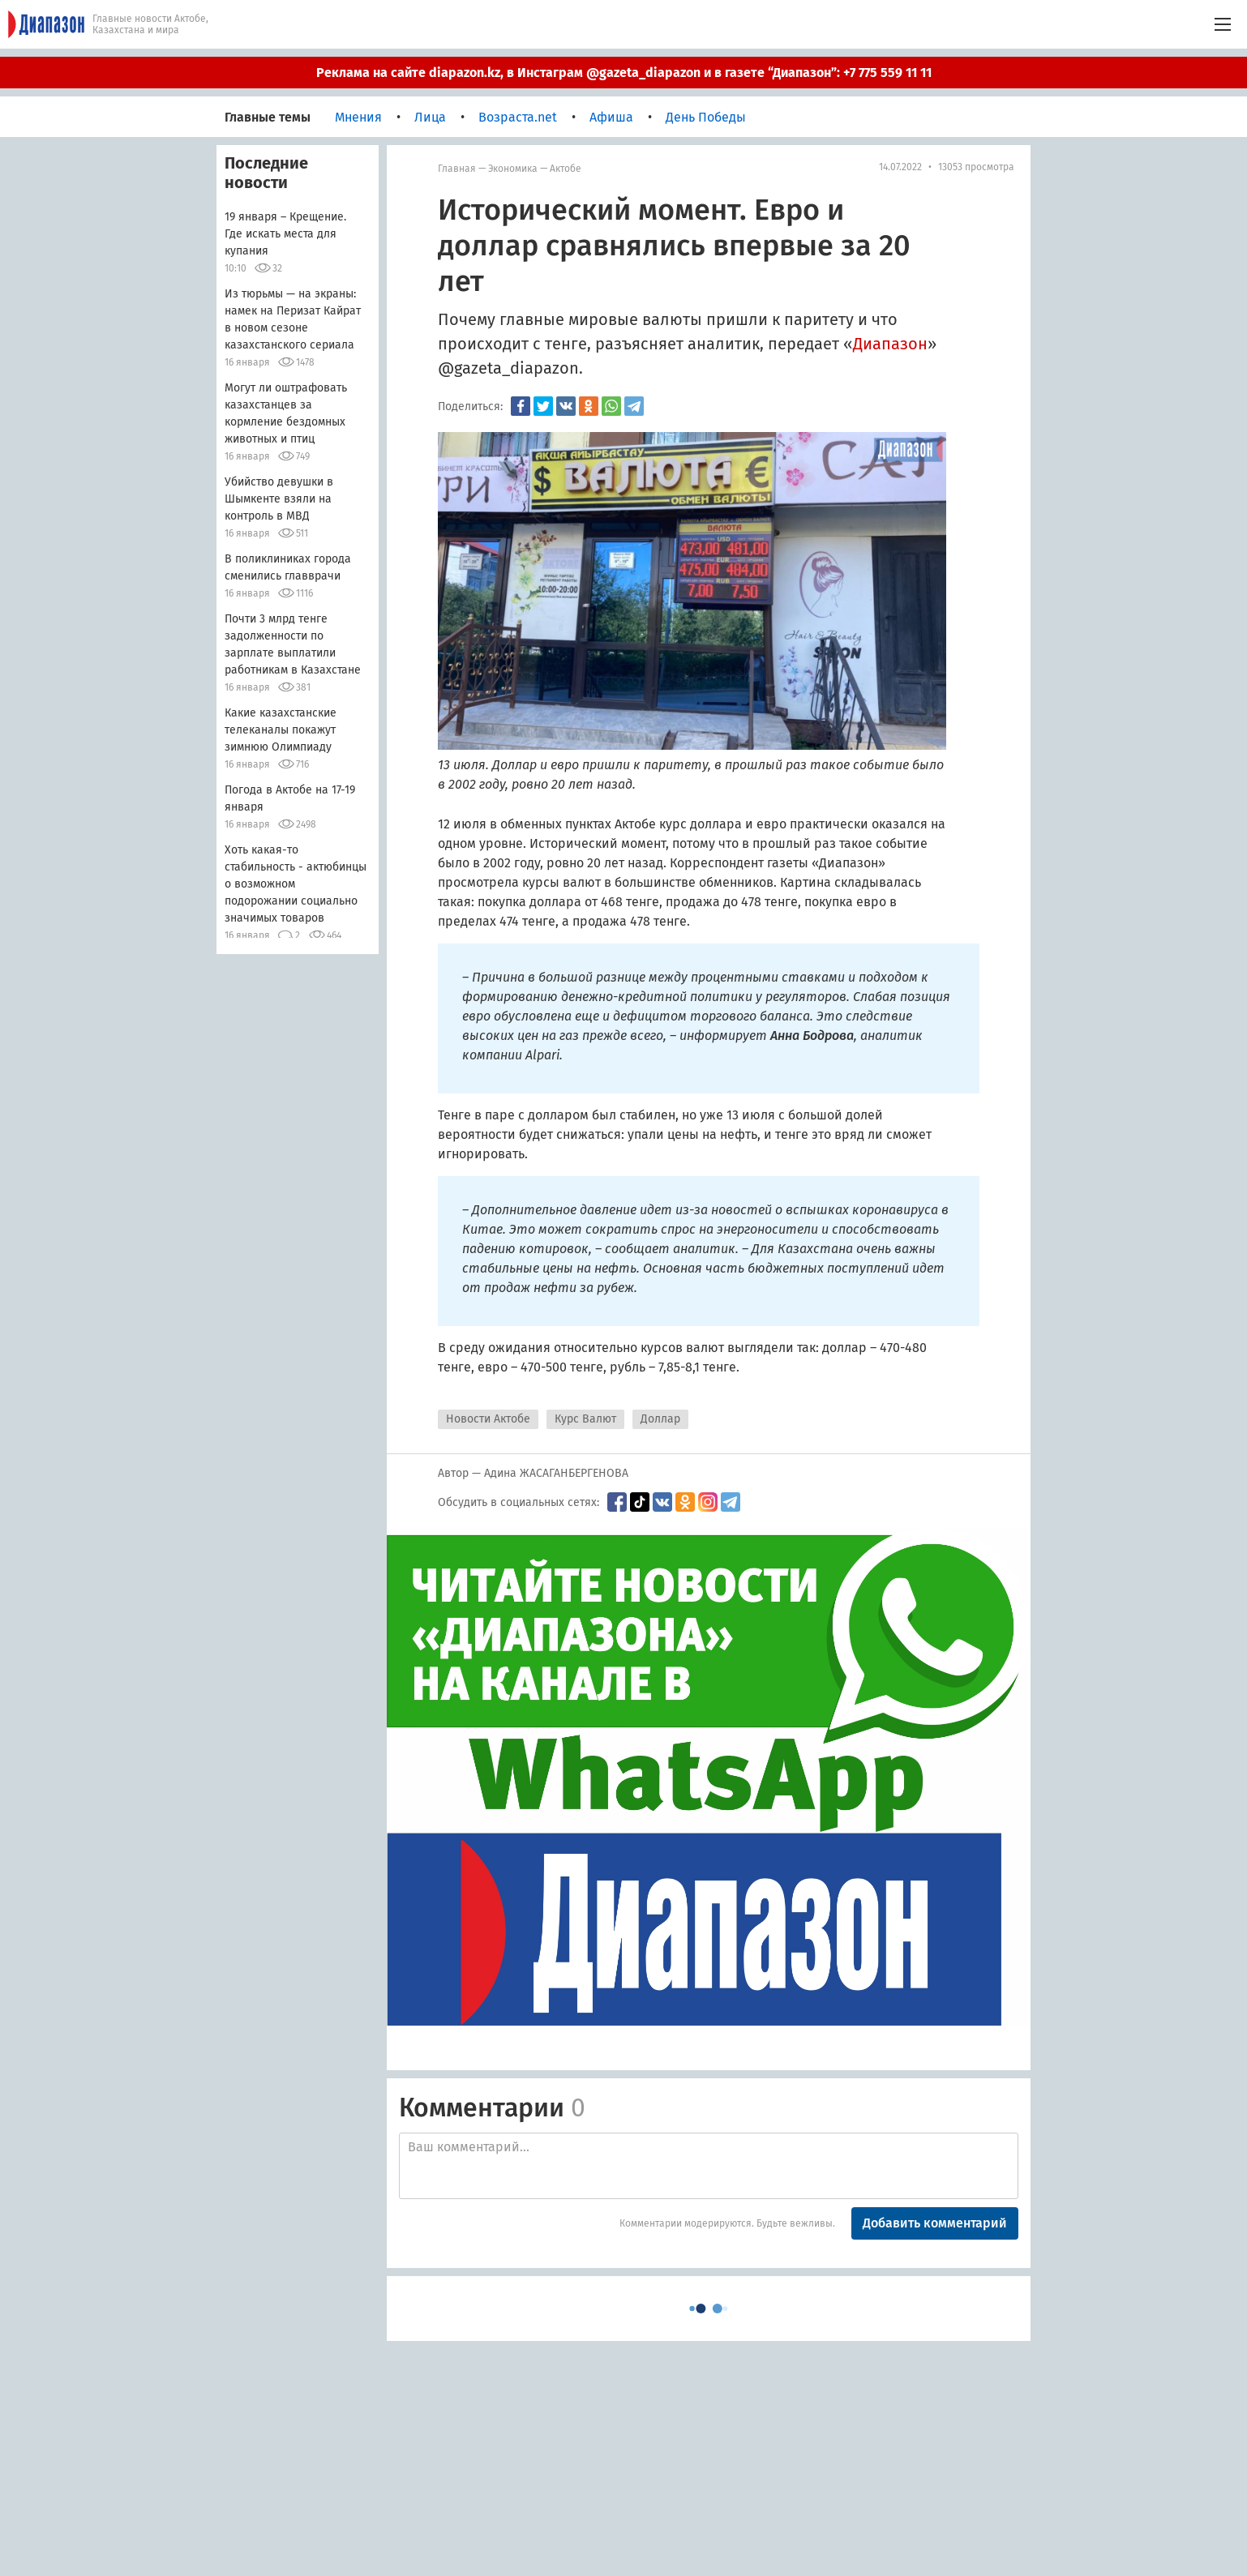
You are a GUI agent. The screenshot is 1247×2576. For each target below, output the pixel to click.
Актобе (565, 168)
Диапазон (890, 343)
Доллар (660, 1419)
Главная (457, 168)
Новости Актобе (488, 1419)
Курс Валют (585, 1419)
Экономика (513, 168)
